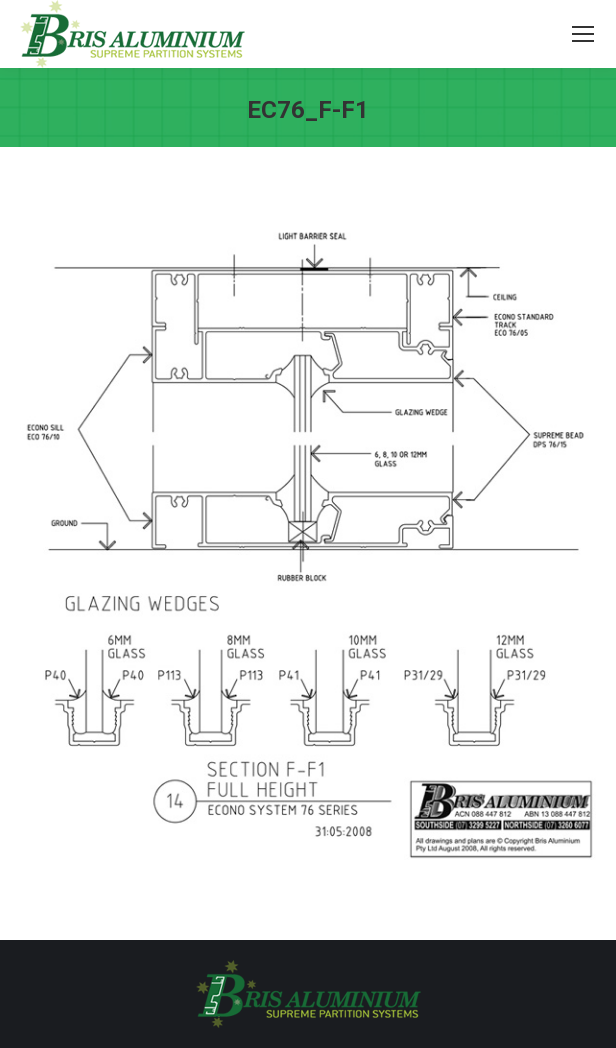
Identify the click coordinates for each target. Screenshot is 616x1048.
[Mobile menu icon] (583, 34)
